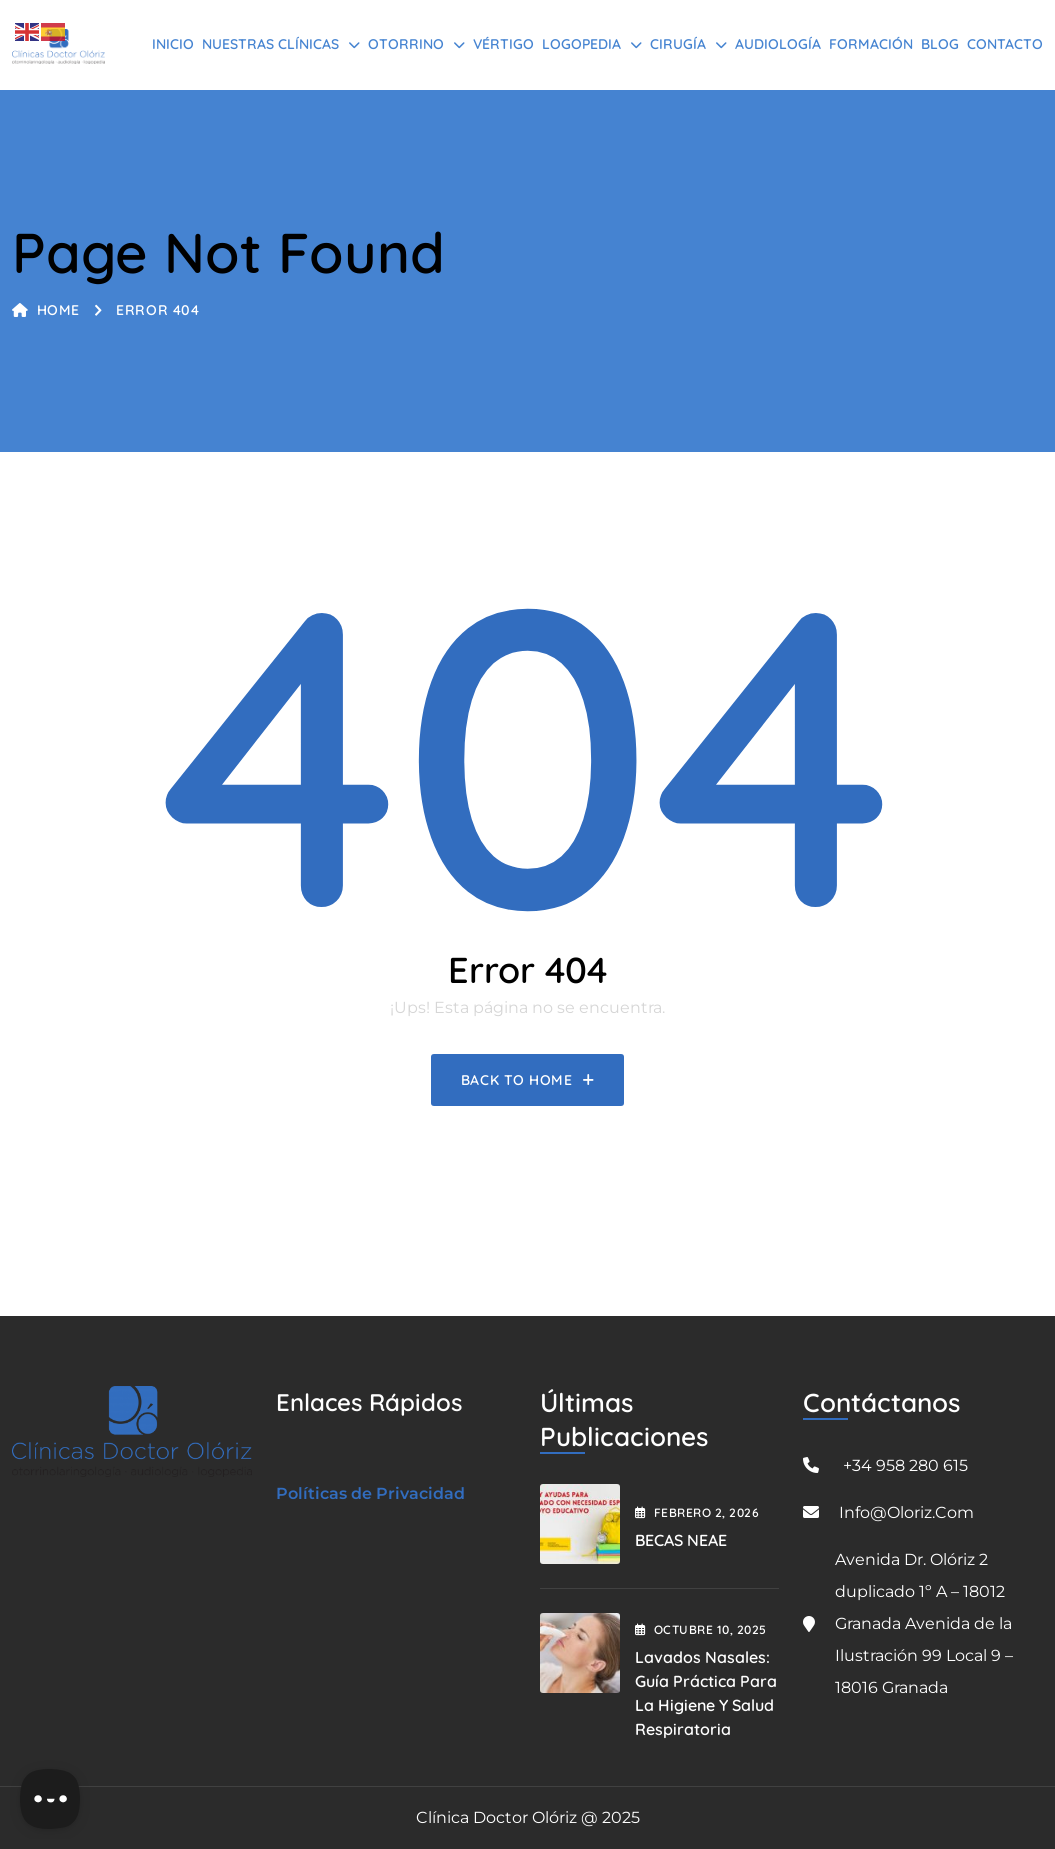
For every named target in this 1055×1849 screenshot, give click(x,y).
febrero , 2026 (697, 1512)
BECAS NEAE (681, 1540)
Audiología (778, 44)
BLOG (940, 44)
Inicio (173, 44)
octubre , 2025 (701, 1629)
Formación (871, 44)
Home (46, 310)
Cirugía (678, 44)
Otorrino (406, 44)
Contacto (1005, 44)
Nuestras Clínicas (270, 44)
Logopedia (581, 44)
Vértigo (503, 44)
